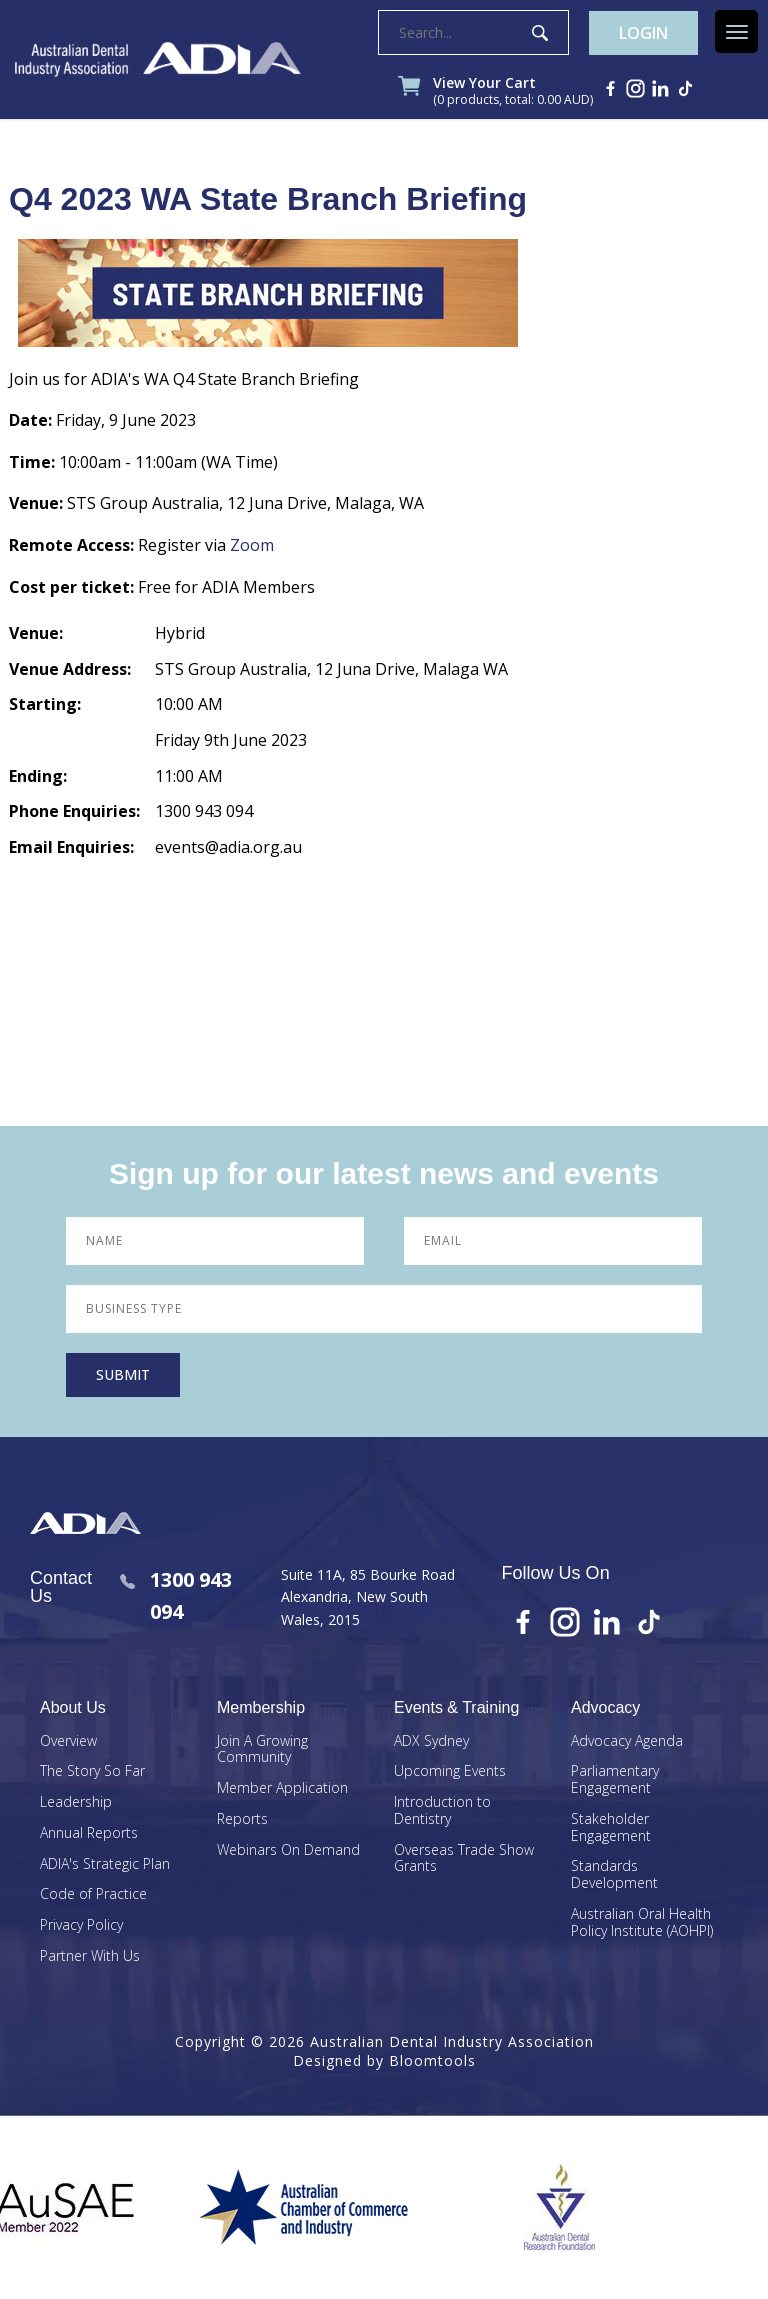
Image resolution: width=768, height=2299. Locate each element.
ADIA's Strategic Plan (105, 1864)
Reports (242, 1819)
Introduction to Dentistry (442, 1811)
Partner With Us (90, 1956)
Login (643, 33)
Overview (68, 1741)
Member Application (282, 1788)
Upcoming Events (450, 1771)
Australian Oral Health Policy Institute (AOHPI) (642, 1923)
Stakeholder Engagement (611, 1828)
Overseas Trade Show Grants (464, 1859)
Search (540, 33)
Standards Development (614, 1875)
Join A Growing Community (262, 1750)
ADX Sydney (431, 1741)
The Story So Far (92, 1771)
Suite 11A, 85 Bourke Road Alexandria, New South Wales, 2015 (368, 1597)
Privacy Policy (81, 1925)
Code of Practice (93, 1894)
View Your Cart (513, 92)
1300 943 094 (176, 1595)
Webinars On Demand (288, 1850)
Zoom (252, 545)
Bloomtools (432, 2060)
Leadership (76, 1802)
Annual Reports (89, 1833)
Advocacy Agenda (627, 1741)
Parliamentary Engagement (615, 1780)
